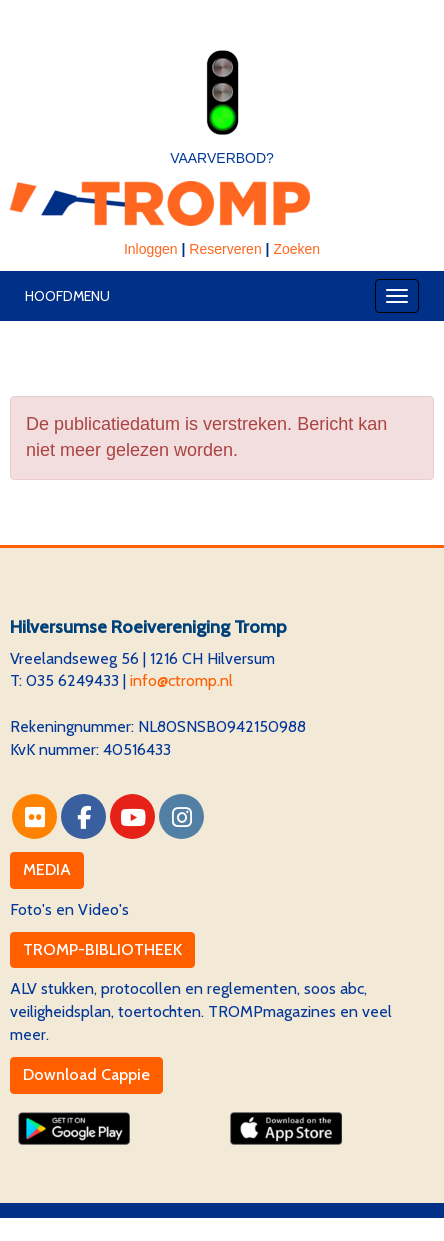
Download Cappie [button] (86, 1074)
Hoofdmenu (67, 296)
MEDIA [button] (47, 869)
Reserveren (225, 249)
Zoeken (296, 249)
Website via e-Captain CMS (104, 1228)
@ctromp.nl (181, 680)
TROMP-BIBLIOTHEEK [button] (102, 949)
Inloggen (151, 249)
